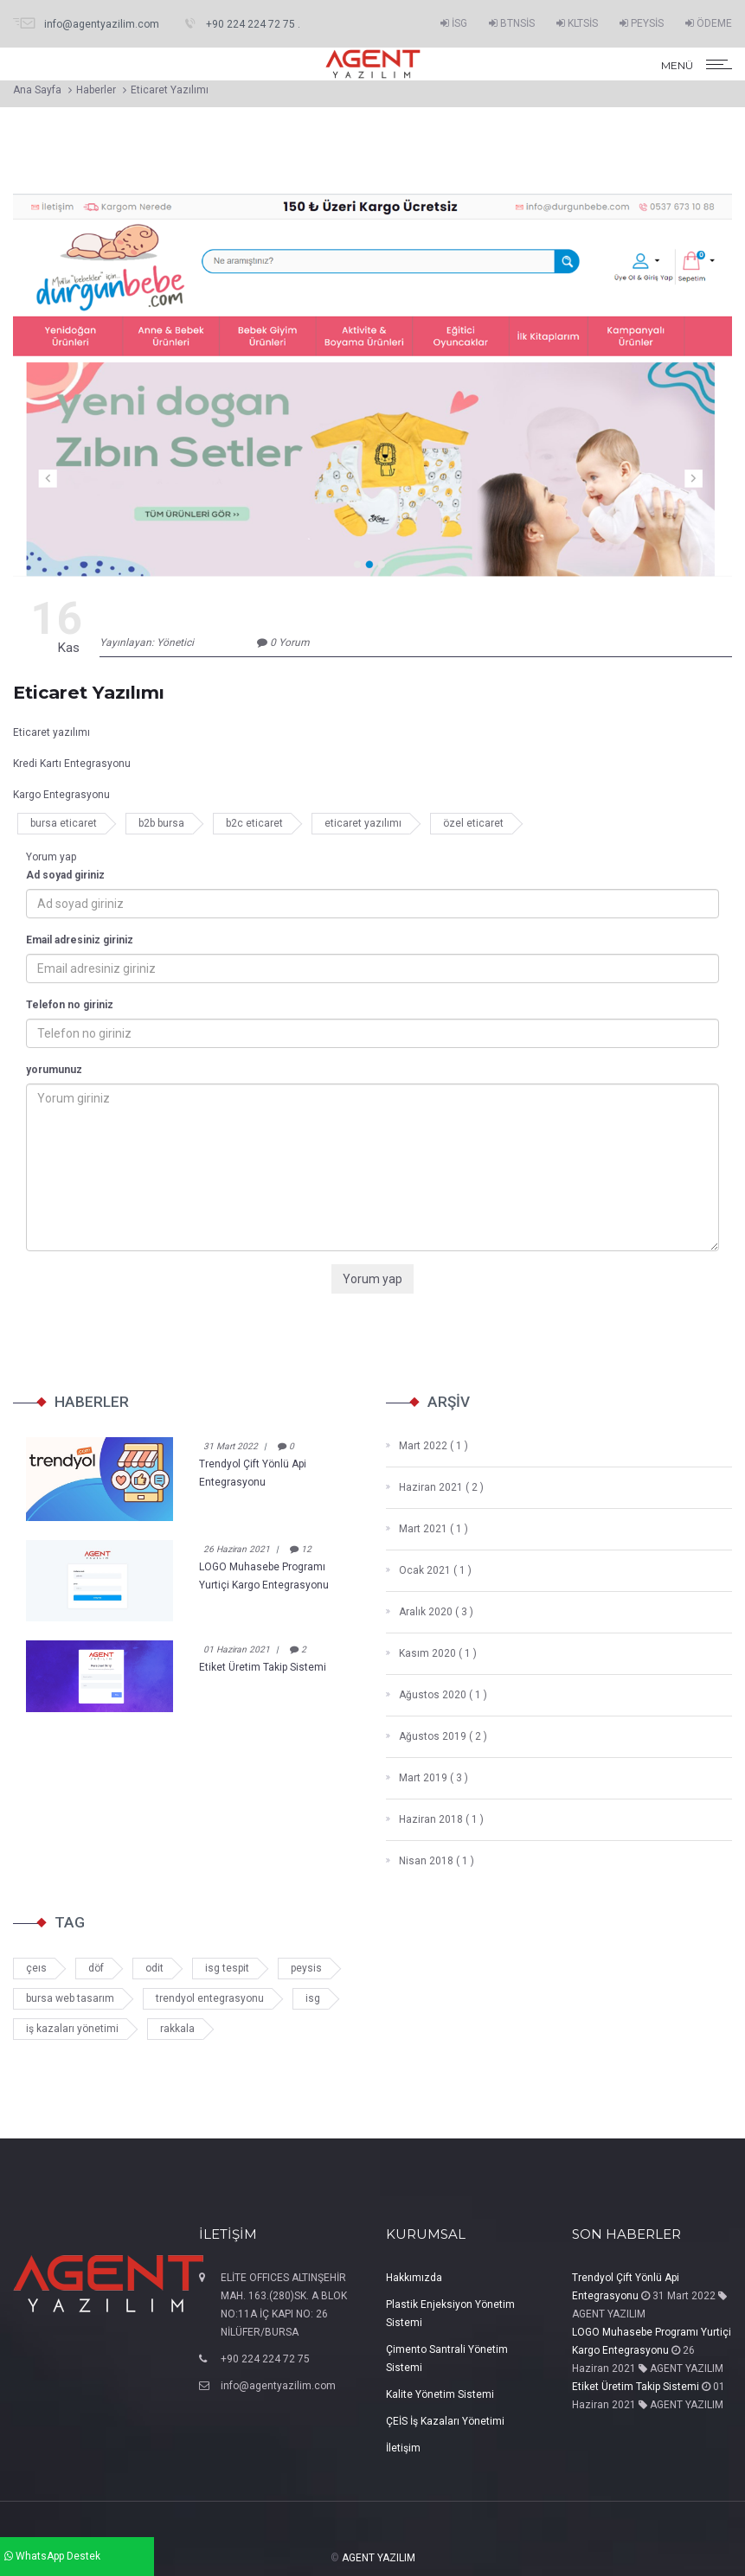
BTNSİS (512, 23)
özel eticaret (473, 823)
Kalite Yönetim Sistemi (440, 2394)
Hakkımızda (414, 2278)
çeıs (36, 1968)
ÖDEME (708, 23)
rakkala (177, 2029)
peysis (306, 1968)
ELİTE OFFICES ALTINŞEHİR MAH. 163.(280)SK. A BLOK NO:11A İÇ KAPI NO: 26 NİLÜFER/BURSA (284, 2305)
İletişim (403, 2448)
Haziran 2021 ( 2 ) (435, 1487)
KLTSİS (577, 23)
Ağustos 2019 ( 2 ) (436, 1736)
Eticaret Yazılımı (170, 90)
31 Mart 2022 (230, 1446)
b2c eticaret (254, 823)
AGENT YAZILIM (378, 2558)
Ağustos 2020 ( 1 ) (436, 1695)
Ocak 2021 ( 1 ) (429, 1570)
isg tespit (227, 1968)
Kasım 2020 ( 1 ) (431, 1653)
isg (312, 1998)
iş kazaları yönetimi (72, 2029)
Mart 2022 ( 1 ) (427, 1446)
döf (96, 1968)
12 (300, 1549)
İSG (453, 23)
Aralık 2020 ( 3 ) (429, 1612)
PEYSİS (642, 23)
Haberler (96, 90)
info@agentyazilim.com (278, 2386)
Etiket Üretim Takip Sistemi (262, 1667)
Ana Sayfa (37, 90)
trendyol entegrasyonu (210, 1998)
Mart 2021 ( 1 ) (427, 1529)
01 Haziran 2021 (236, 1649)
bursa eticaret (63, 823)
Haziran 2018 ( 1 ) (435, 1819)
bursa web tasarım (70, 1998)
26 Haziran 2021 (236, 1549)
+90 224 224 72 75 (265, 2359)
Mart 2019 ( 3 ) (427, 1778)
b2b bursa (161, 823)
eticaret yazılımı (362, 823)
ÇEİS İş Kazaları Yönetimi (445, 2421)
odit (154, 1968)
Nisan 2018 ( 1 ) (430, 1861)
